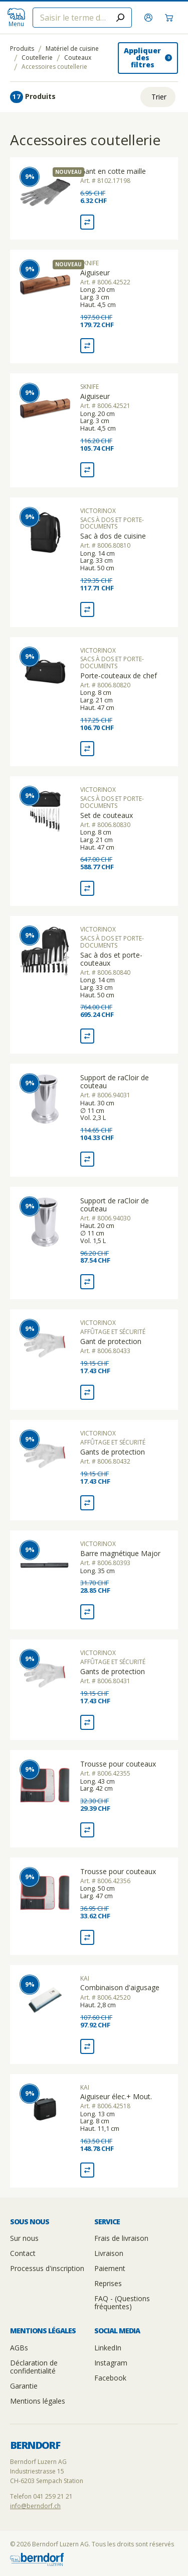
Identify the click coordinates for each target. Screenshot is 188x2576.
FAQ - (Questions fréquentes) (122, 2302)
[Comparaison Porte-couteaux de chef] (87, 748)
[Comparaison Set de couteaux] (87, 888)
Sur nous (24, 2238)
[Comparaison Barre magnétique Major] (87, 1611)
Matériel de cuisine (72, 48)
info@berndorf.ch (35, 2506)
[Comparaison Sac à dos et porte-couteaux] (87, 1036)
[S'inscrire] (149, 18)
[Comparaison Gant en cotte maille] (87, 222)
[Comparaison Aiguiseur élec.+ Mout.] (87, 2170)
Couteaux (77, 57)
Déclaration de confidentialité (34, 2367)
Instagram (110, 2362)
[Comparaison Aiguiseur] (87, 345)
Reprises (108, 2283)
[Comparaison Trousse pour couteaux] (87, 1829)
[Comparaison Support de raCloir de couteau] (87, 1159)
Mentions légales (37, 2401)
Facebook (110, 2378)
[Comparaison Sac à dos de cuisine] (87, 609)
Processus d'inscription (47, 2268)
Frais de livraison (121, 2238)
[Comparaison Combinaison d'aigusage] (87, 2046)
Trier (158, 96)
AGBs (19, 2347)
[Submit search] (120, 18)
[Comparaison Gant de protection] (87, 1392)
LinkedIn (107, 2347)
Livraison (108, 2253)
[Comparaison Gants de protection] (87, 1502)
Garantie (24, 2386)
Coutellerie (37, 57)
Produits (22, 48)
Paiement (109, 2268)
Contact (23, 2253)
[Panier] (170, 18)
